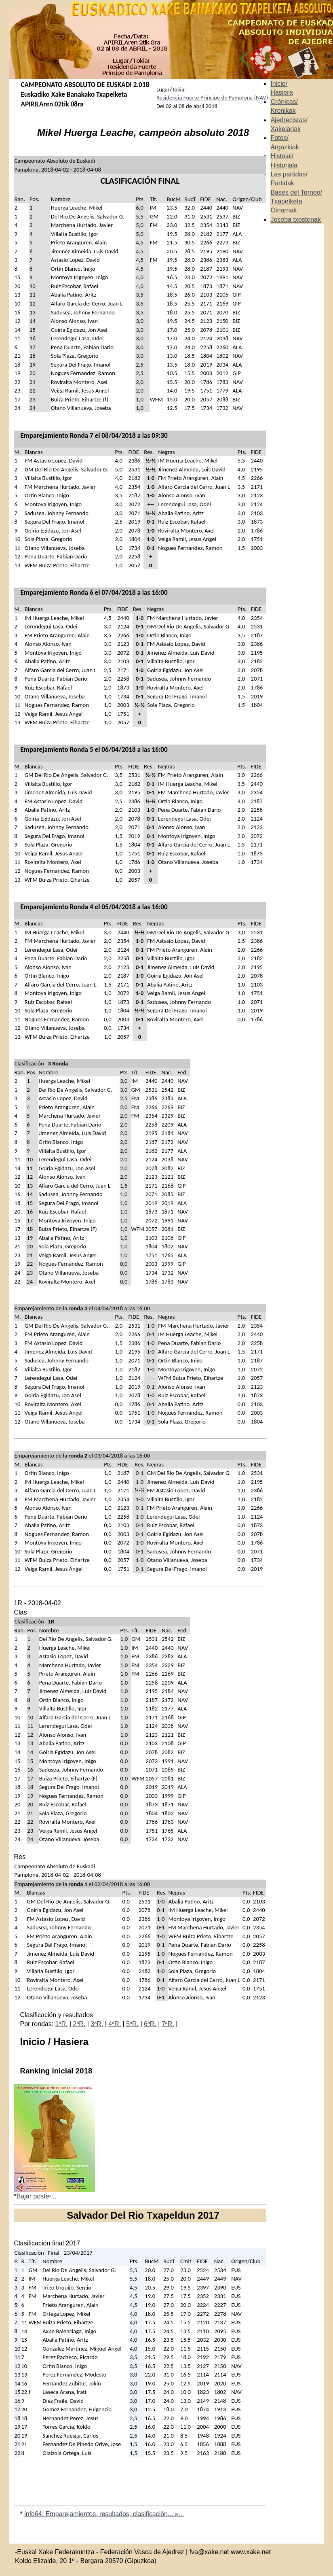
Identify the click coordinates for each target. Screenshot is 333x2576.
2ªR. (79, 2023)
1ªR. (61, 2023)
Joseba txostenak (295, 219)
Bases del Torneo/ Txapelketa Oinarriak (296, 201)
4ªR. (114, 2023)
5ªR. (132, 2023)
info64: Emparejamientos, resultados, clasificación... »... (104, 2513)
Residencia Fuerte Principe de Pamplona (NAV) (212, 97)
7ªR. (168, 2023)
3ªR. (97, 2023)
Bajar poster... (37, 2196)
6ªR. (150, 2023)
